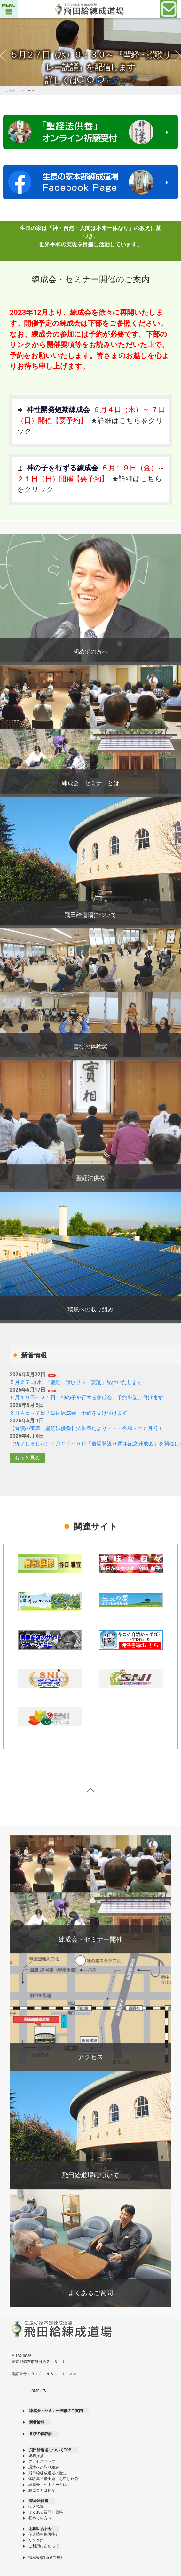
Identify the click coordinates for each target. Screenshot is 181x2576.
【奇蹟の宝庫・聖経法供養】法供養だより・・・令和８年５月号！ (86, 1428)
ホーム (10, 90)
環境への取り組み (43, 2467)
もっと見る (27, 1458)
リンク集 (36, 2540)
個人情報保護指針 (43, 2534)
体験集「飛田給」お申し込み (53, 2479)
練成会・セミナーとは (47, 2484)
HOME (37, 2391)
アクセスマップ (41, 2461)
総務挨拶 (36, 2455)
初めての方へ (39, 2518)
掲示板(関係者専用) (45, 2557)
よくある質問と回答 (45, 2512)
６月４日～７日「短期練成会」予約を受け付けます (68, 1413)
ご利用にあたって (43, 2546)
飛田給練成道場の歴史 (47, 2473)
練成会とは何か (41, 2490)
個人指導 (36, 2506)
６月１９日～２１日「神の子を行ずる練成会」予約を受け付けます (86, 1398)
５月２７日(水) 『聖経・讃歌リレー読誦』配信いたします (76, 1382)
